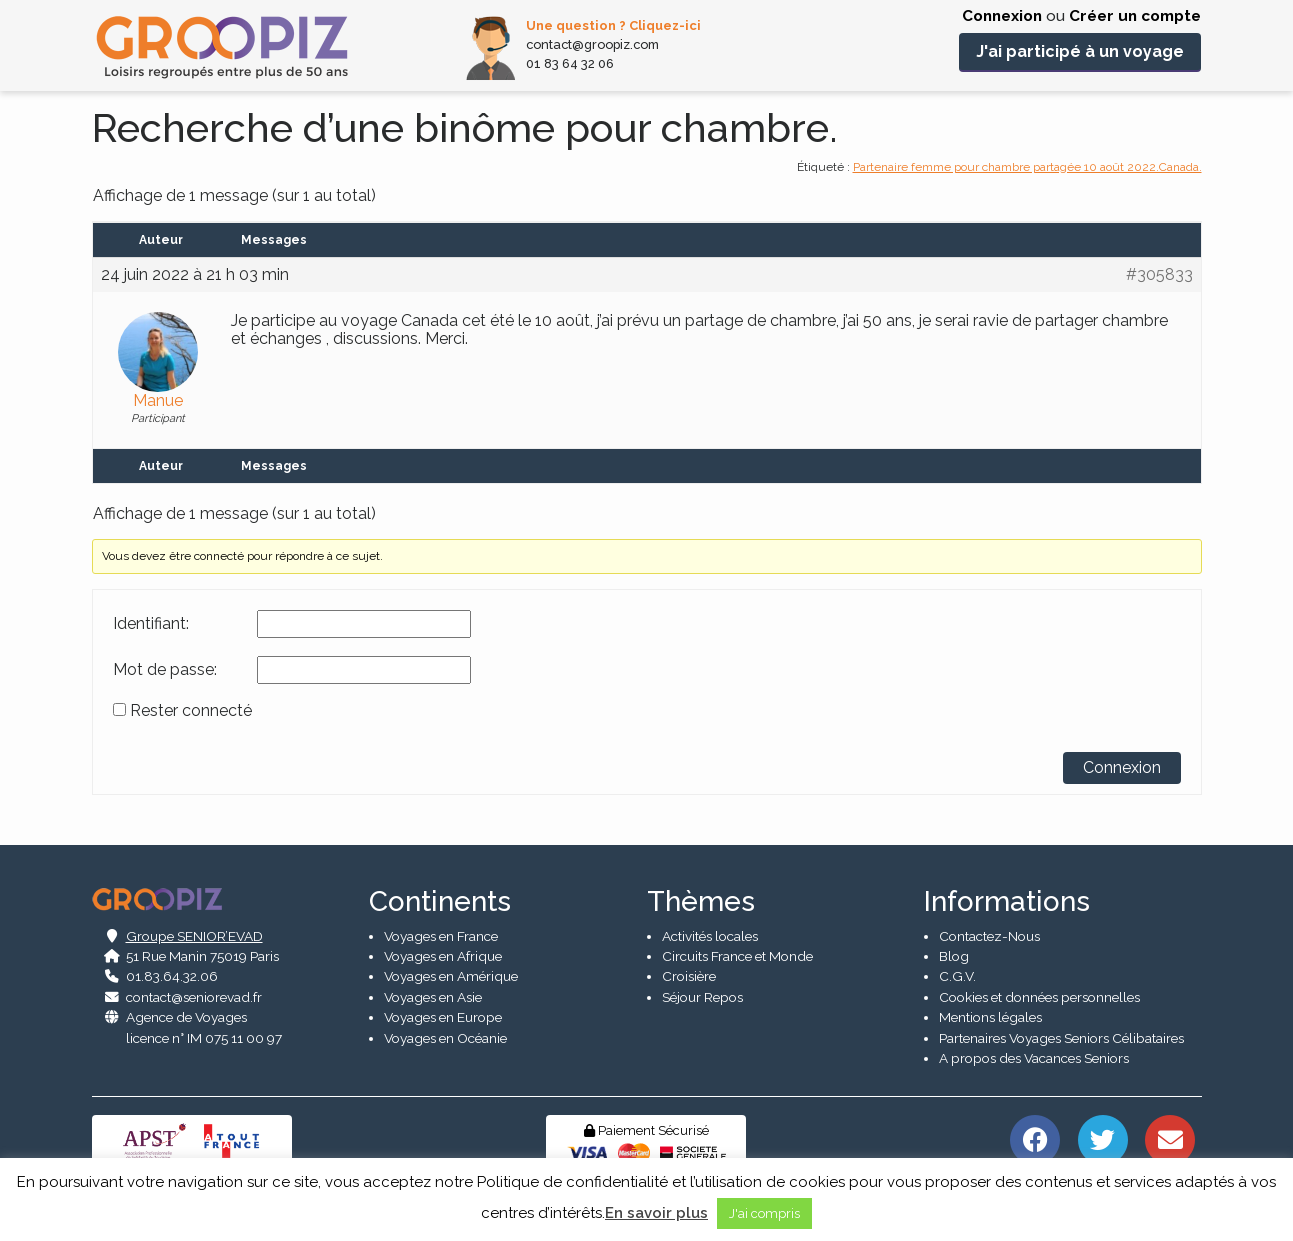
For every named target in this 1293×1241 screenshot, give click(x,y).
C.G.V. (957, 977)
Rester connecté (191, 711)
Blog (954, 956)
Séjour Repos (702, 997)
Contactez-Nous (989, 936)
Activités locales (710, 936)
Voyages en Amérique (451, 977)
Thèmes (701, 901)
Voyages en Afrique (443, 956)
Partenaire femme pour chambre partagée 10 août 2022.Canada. (1027, 167)
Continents (440, 901)
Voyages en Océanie (445, 1038)
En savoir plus (656, 1213)
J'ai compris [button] (764, 1213)
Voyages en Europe (443, 1018)
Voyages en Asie (433, 997)
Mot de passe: (165, 670)
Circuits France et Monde (737, 956)
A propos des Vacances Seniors (1034, 1058)
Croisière (689, 977)
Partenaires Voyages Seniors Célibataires (1061, 1038)
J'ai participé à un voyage (1080, 51)
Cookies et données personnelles (1039, 997)
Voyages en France (441, 936)
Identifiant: (151, 624)
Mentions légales (990, 1018)
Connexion (1002, 16)
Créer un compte (1135, 16)
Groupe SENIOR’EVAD (194, 936)
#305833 (1159, 275)
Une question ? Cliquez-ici (613, 25)
